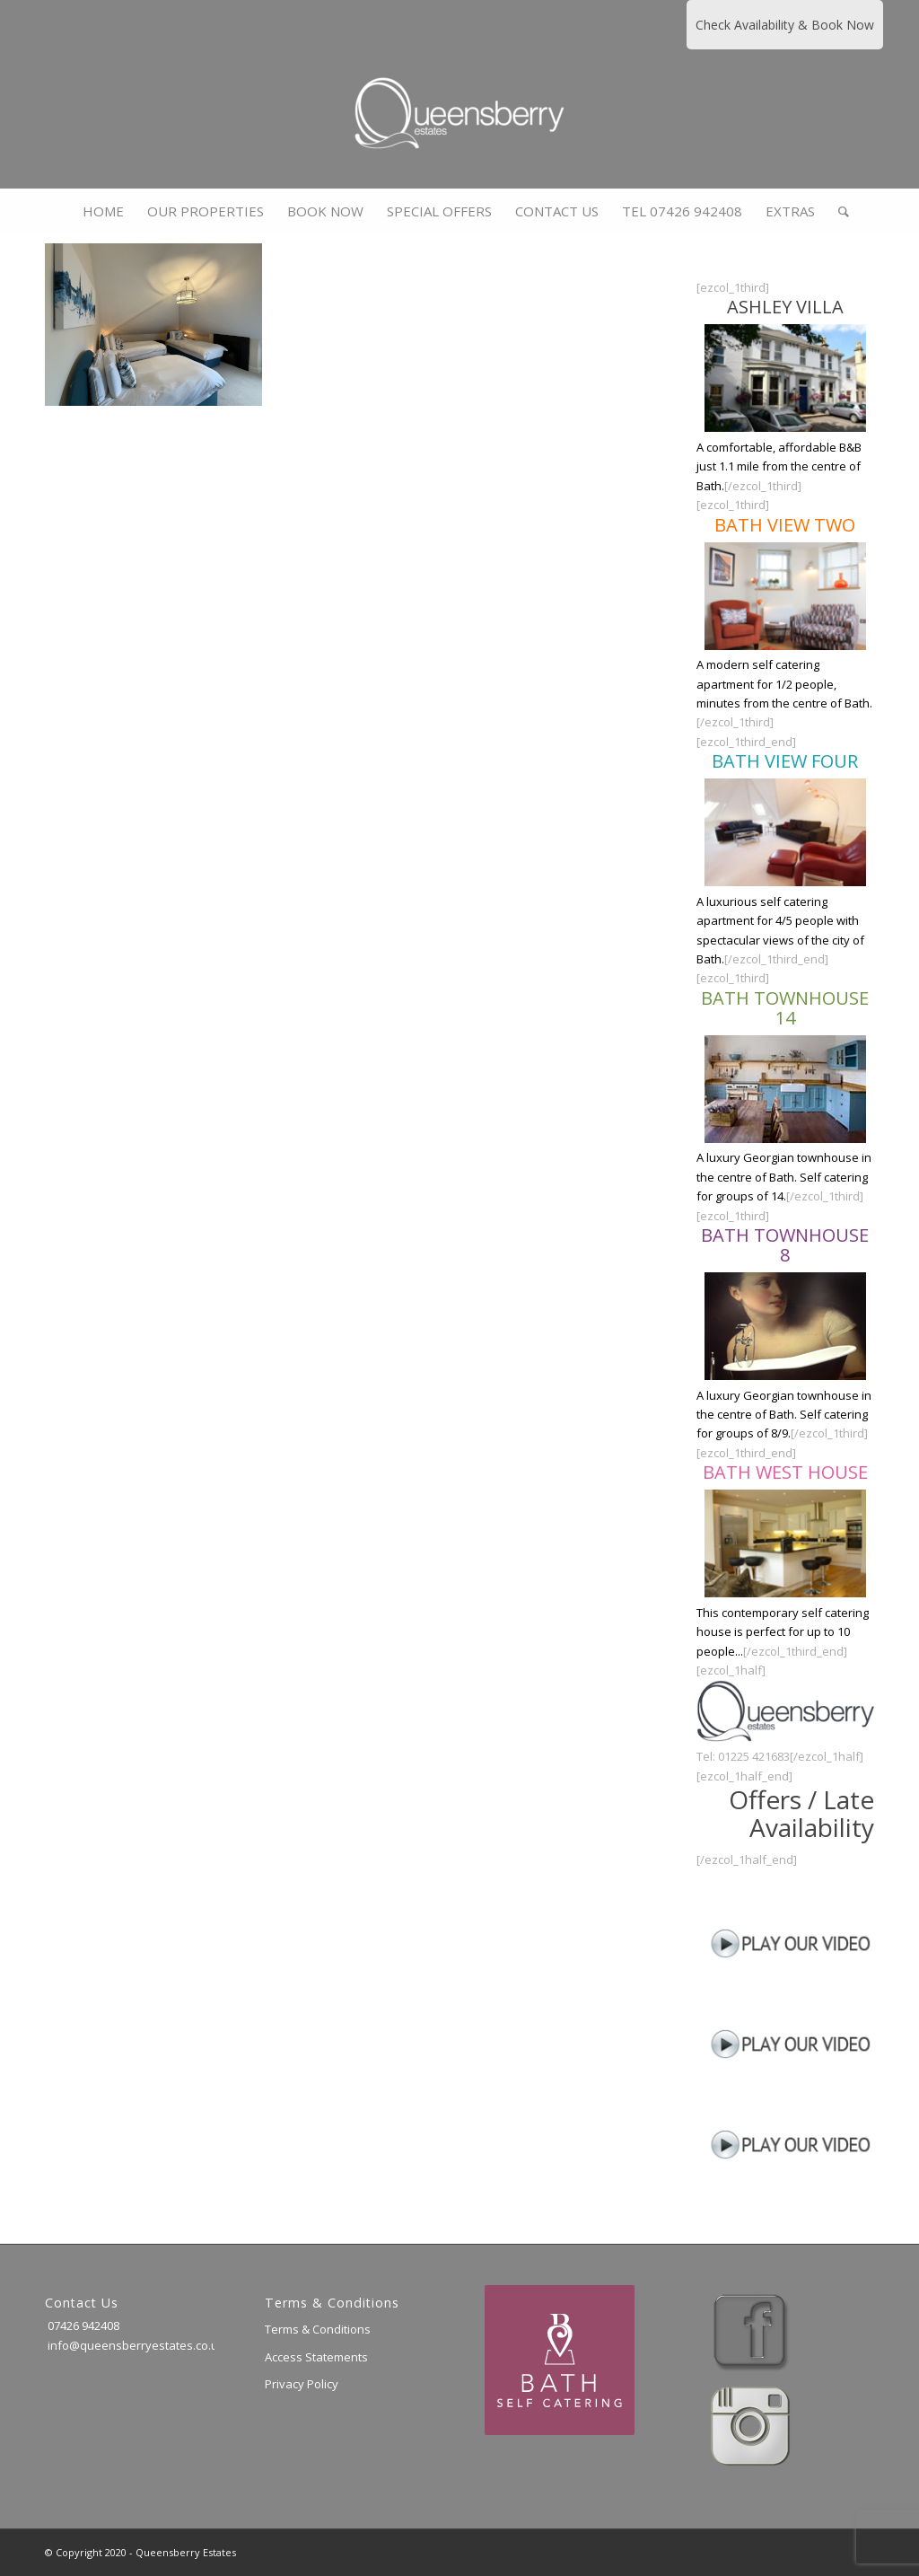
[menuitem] (103, 211)
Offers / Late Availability (801, 1813)
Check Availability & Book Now (785, 24)
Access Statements (316, 2357)
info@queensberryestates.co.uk (134, 2345)
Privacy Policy (301, 2384)
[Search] (838, 211)
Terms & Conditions (318, 2329)
